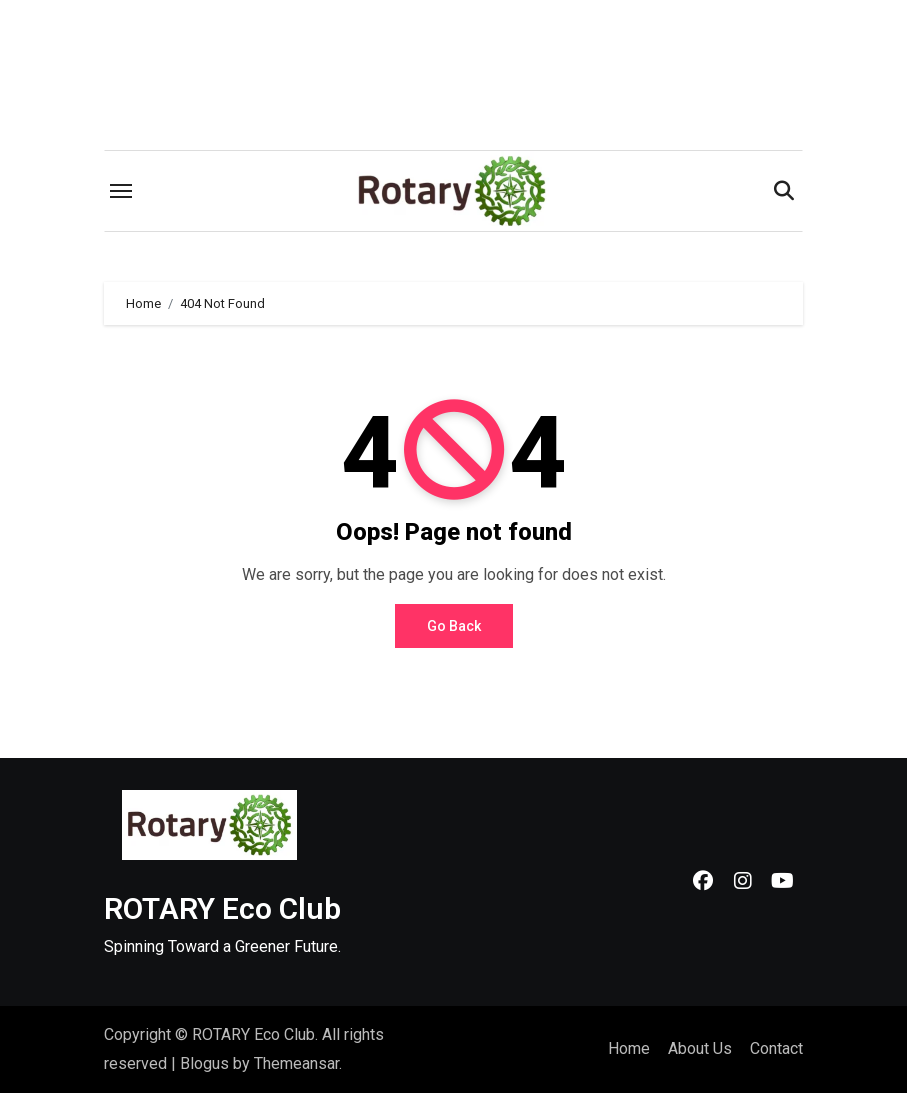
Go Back (454, 626)
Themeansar (296, 1063)
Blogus (204, 1063)
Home (629, 1048)
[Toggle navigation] (121, 191)
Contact (776, 1048)
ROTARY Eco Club (222, 908)
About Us (700, 1048)
